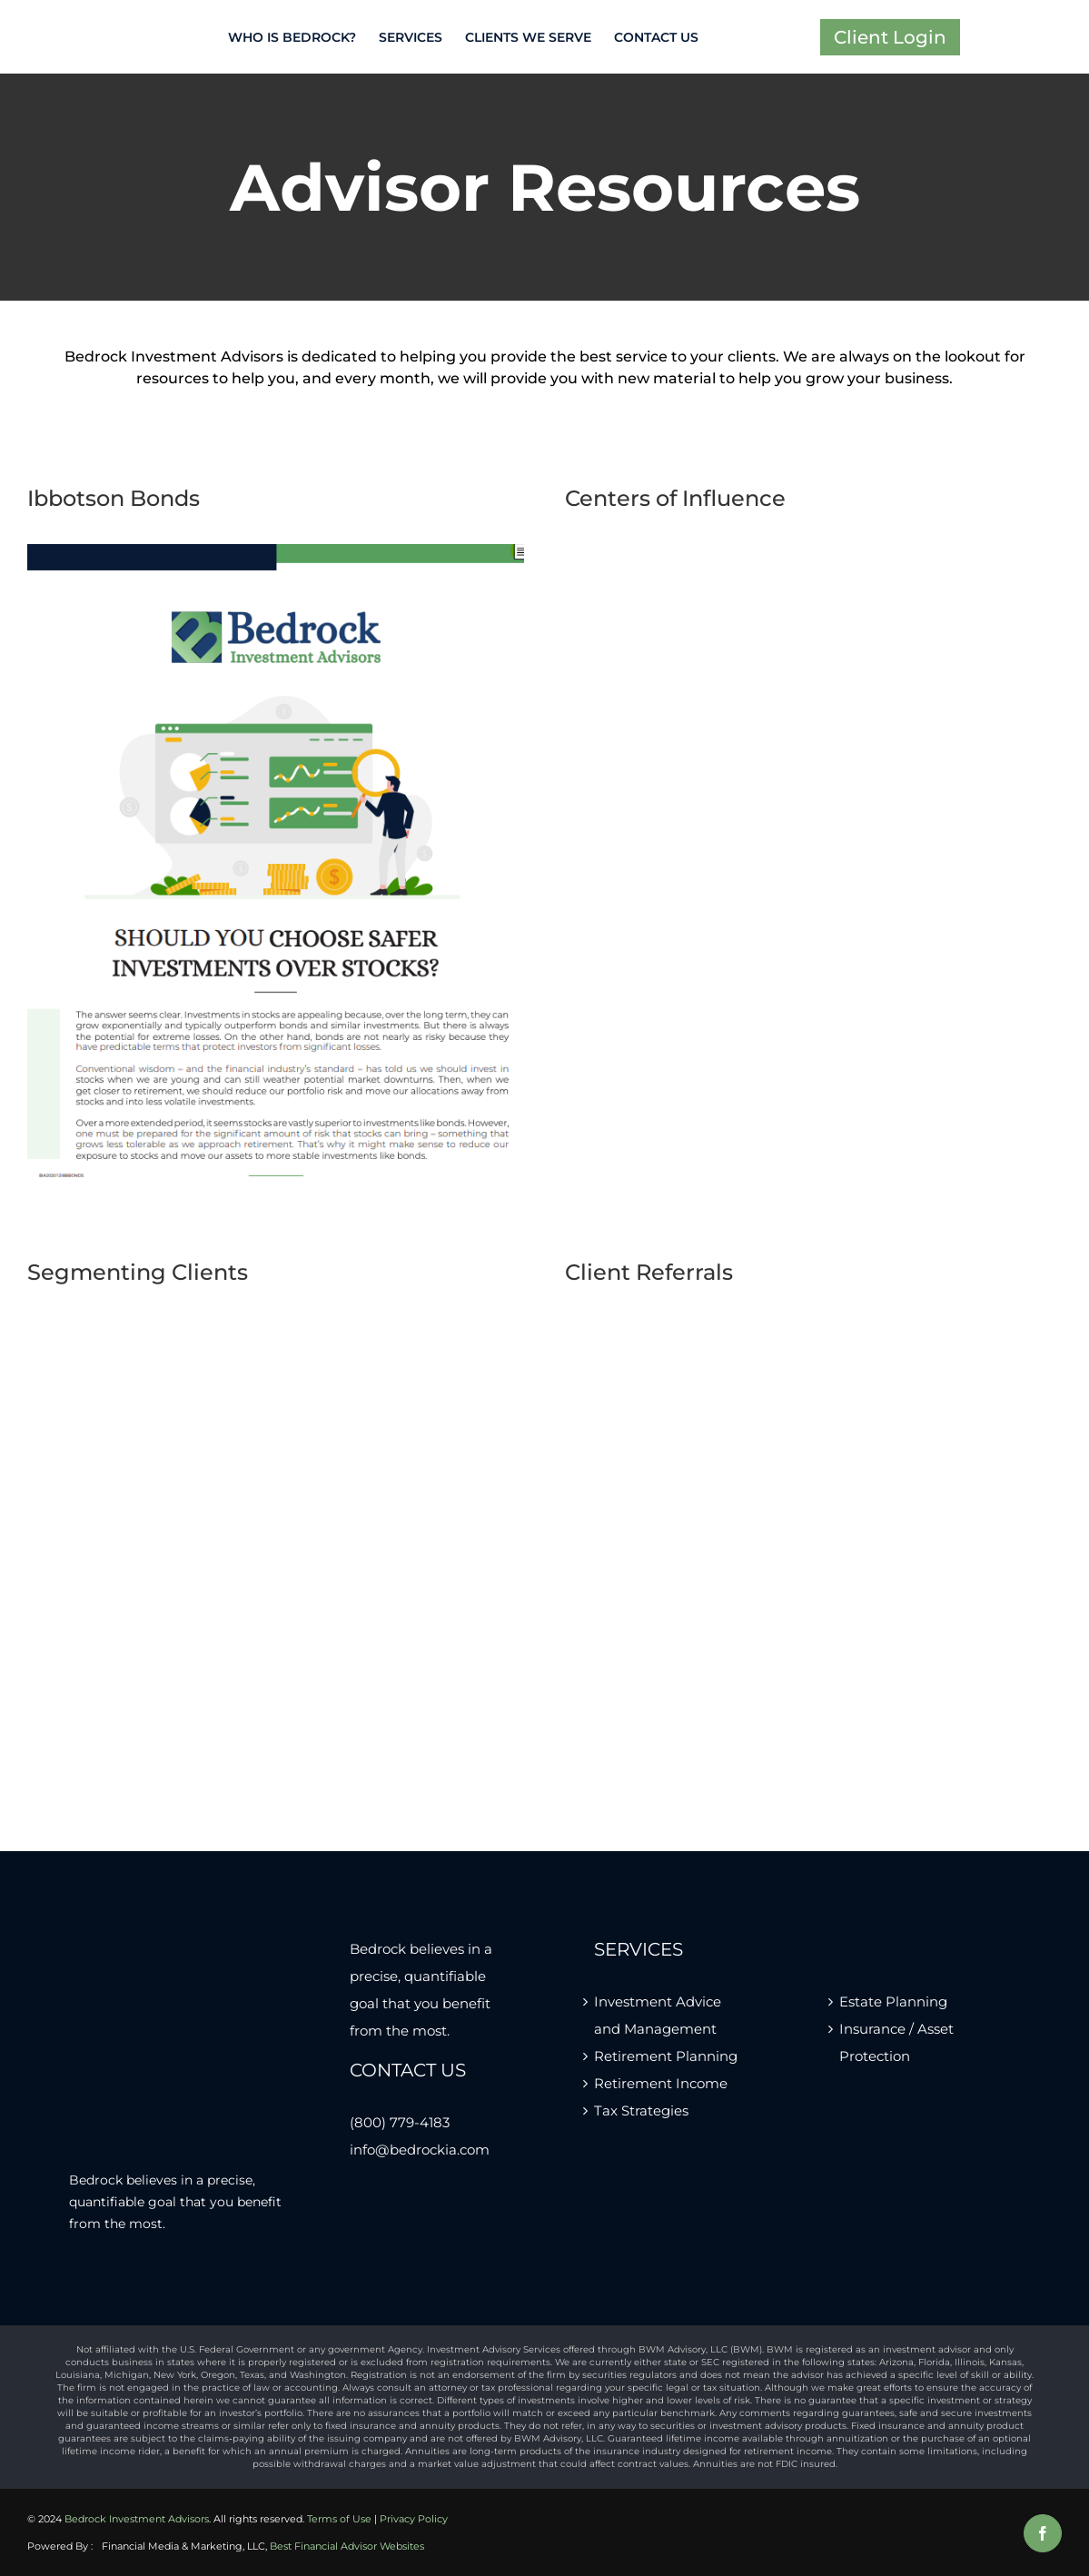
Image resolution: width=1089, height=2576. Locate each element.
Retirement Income (661, 2083)
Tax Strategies (641, 2110)
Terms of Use (339, 2518)
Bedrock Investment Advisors (136, 2518)
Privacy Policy (414, 2518)
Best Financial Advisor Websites (347, 2546)
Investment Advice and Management (657, 2015)
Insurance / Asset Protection (896, 2042)
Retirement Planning (666, 2056)
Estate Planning (893, 2001)
